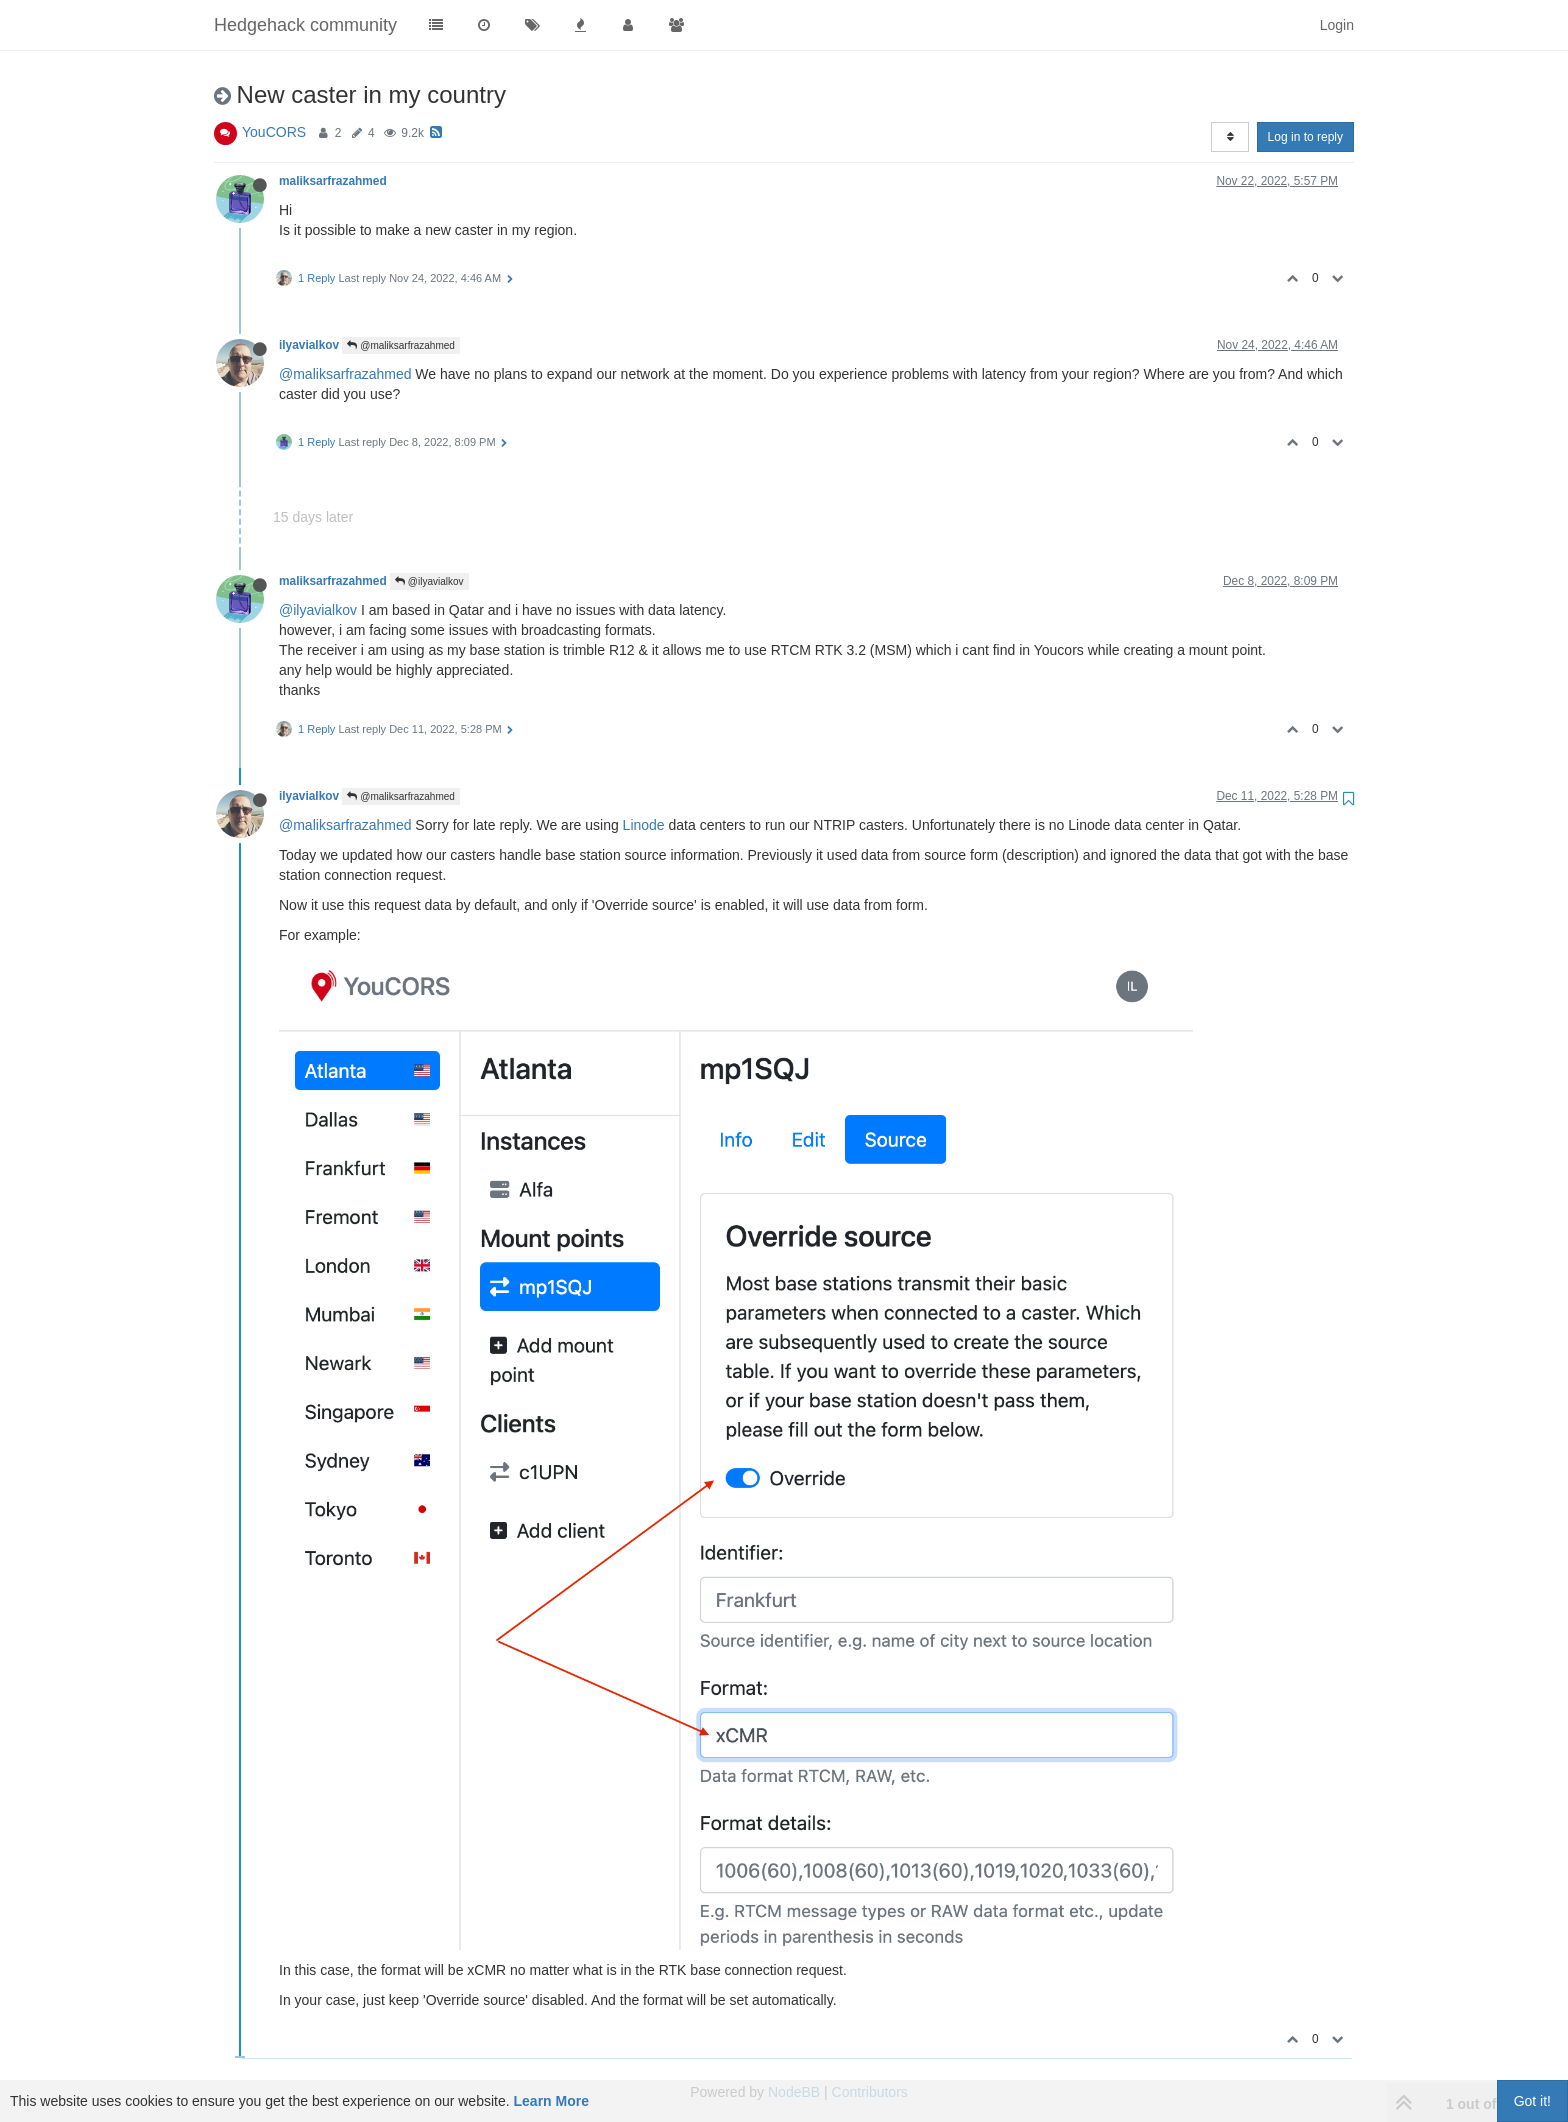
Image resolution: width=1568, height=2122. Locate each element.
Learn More (551, 2101)
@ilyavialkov (429, 581)
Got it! (1532, 2101)
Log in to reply (1305, 137)
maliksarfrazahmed (333, 181)
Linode (644, 825)
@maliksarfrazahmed (400, 345)
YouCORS (274, 132)
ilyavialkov (309, 345)
